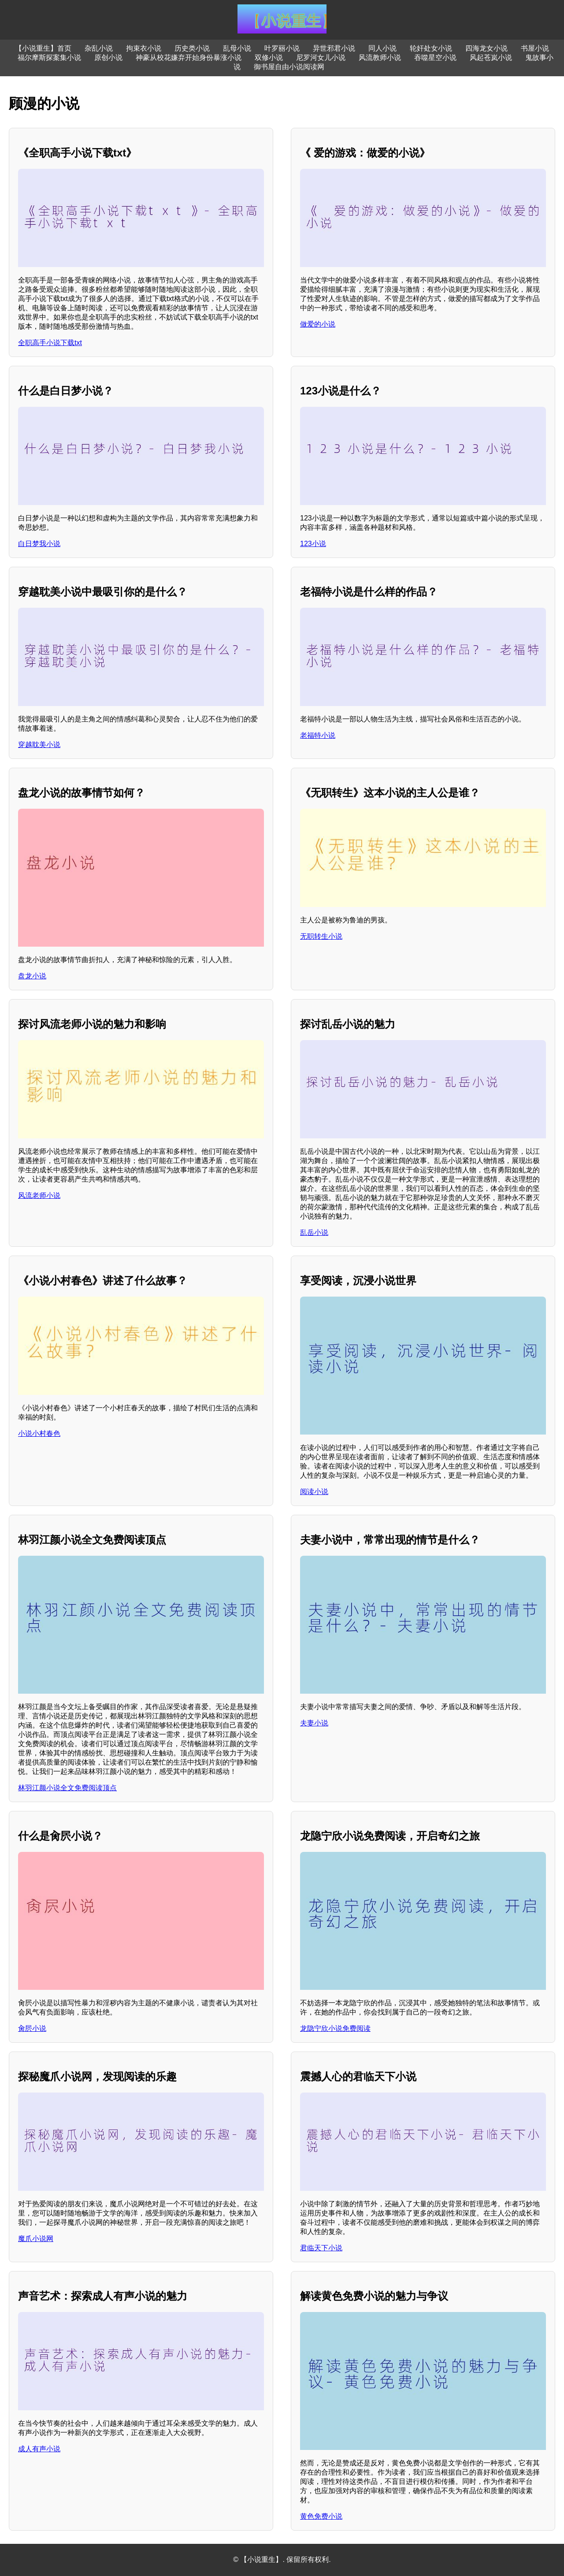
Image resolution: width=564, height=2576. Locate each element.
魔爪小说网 (35, 2238)
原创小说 (108, 57)
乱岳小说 (314, 1232)
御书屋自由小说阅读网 (289, 67)
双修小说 (269, 57)
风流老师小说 (39, 1195)
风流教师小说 (380, 57)
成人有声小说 (39, 2449)
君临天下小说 (321, 2248)
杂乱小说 (99, 48)
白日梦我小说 (39, 543)
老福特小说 (317, 735)
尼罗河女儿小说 (320, 57)
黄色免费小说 (321, 2516)
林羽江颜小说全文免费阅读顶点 (67, 1788)
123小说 (313, 543)
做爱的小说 (317, 324)
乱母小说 (237, 48)
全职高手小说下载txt (50, 342)
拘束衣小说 (143, 48)
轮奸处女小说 (431, 48)
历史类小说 (192, 48)
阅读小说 (314, 1491)
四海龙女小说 (486, 48)
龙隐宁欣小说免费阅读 (335, 2028)
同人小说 (382, 48)
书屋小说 (535, 48)
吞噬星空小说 (435, 57)
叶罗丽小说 (282, 48)
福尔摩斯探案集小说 (49, 57)
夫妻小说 (314, 1723)
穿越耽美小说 (39, 744)
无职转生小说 (321, 936)
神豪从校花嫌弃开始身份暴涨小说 (188, 57)
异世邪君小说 (334, 48)
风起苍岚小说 (491, 57)
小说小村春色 (39, 1433)
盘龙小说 (32, 976)
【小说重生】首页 (43, 48)
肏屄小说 (32, 2028)
